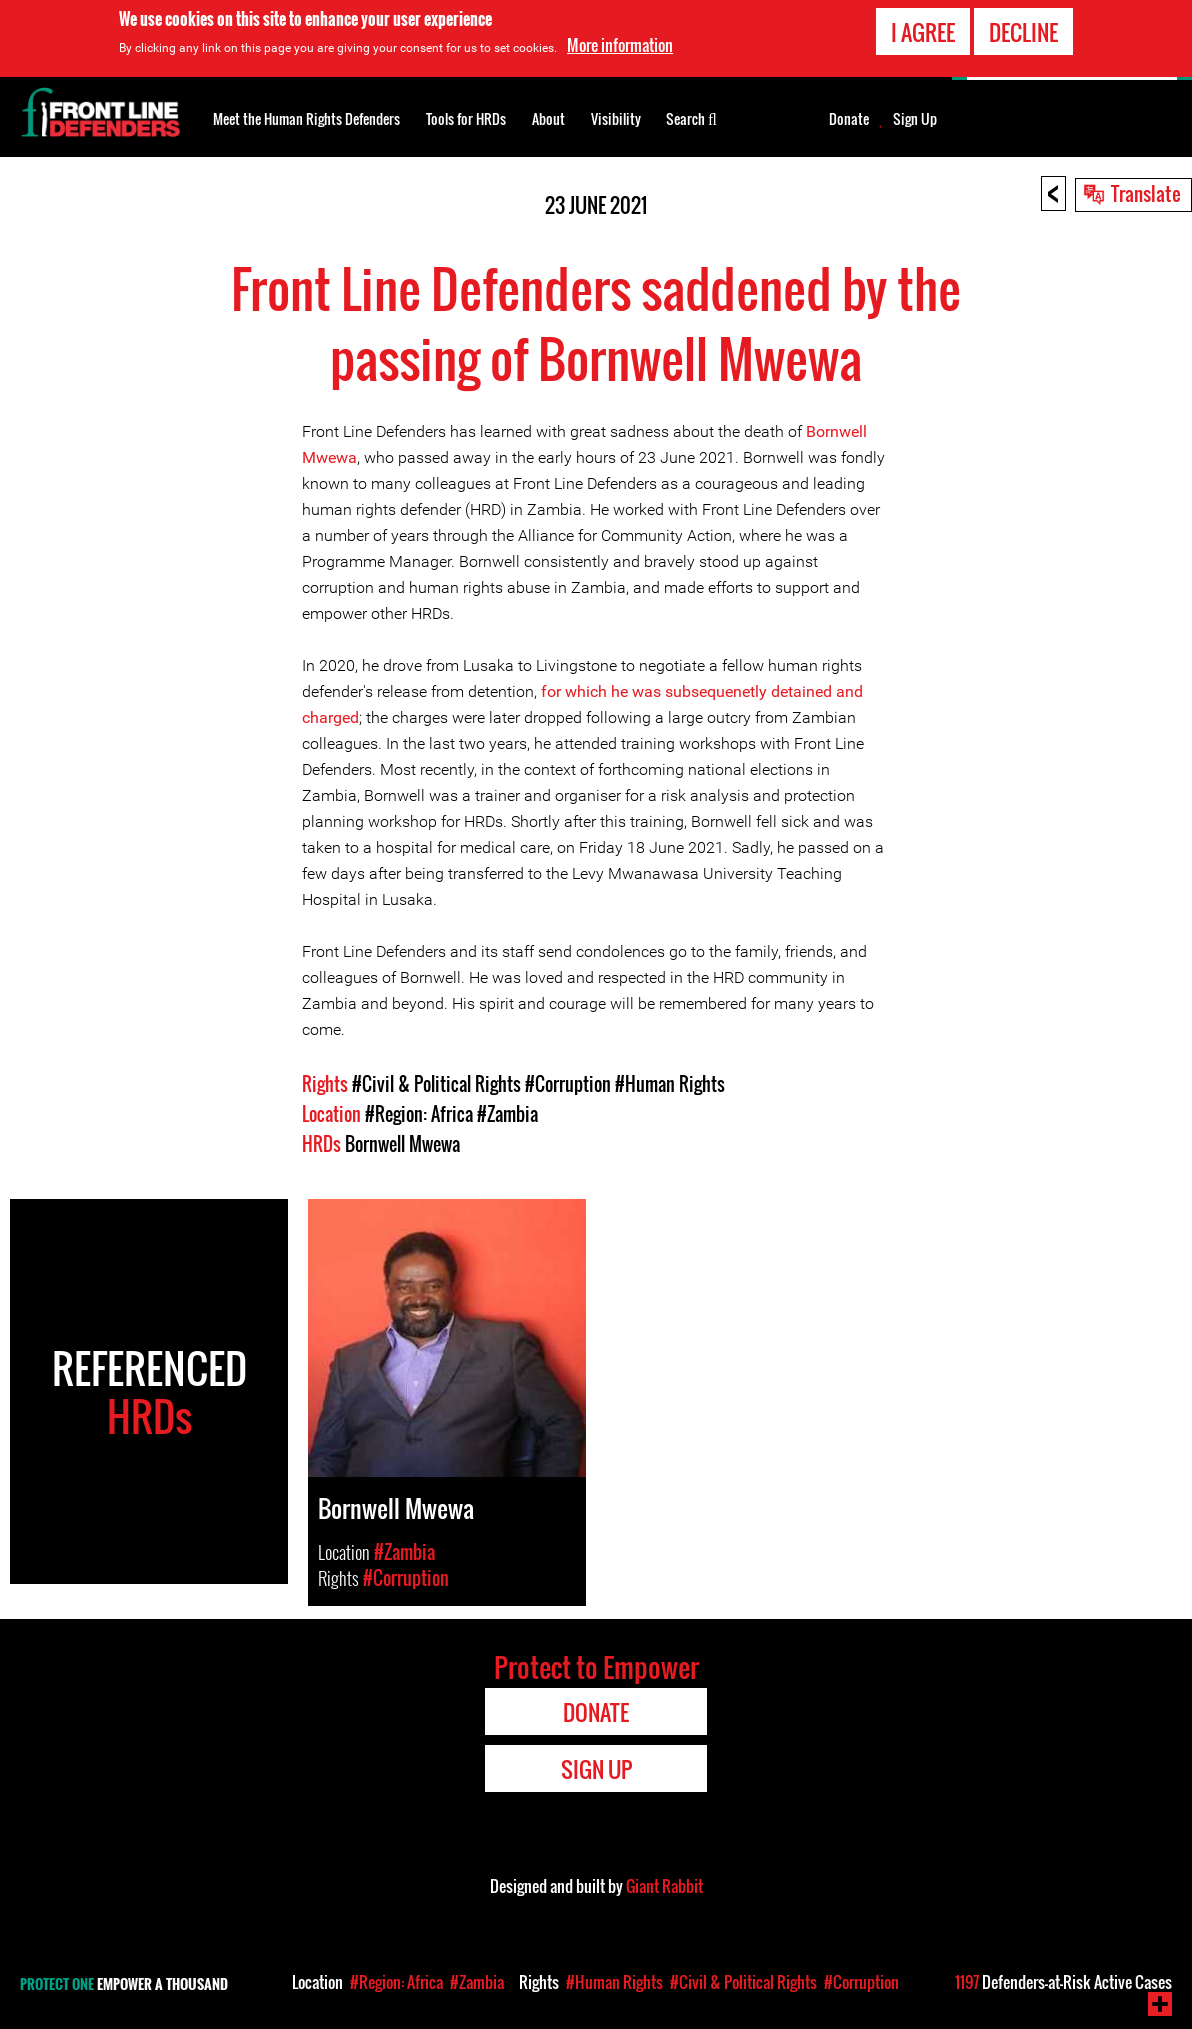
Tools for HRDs (466, 118)
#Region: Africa (419, 1114)
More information (620, 45)
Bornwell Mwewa (402, 1144)
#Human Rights (670, 1084)
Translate (1146, 193)
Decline (1023, 32)
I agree (923, 32)
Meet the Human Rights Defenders (306, 118)
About (548, 118)
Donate (849, 119)
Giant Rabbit (664, 1886)
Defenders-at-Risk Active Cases (1063, 1982)
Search (691, 117)
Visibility (616, 118)
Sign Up (915, 119)
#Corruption (568, 1084)
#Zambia (507, 1114)
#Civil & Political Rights (436, 1084)
